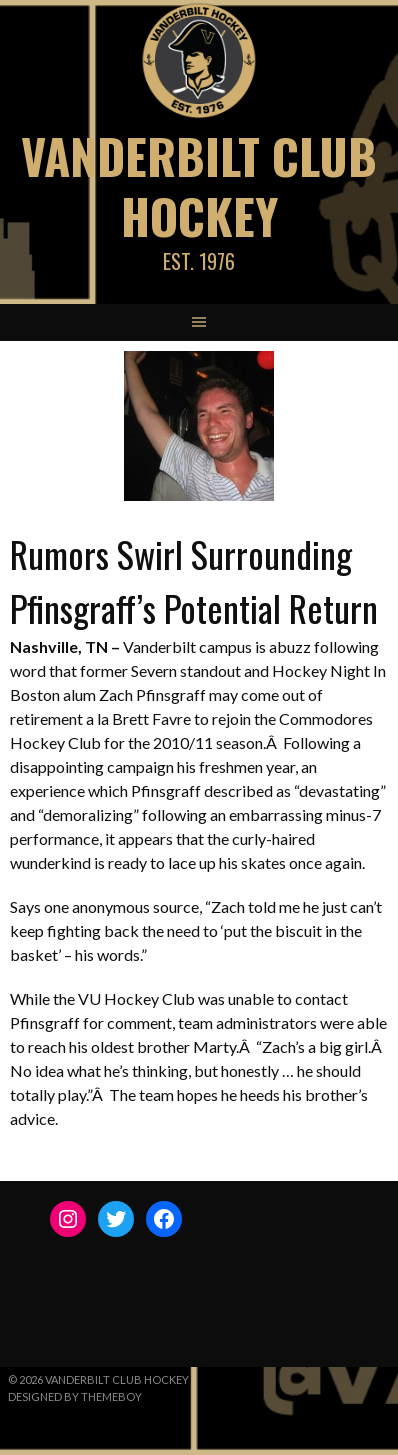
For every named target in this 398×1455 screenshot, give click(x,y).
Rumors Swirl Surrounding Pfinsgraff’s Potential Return (194, 580)
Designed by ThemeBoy (75, 1396)
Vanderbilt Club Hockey (199, 185)
